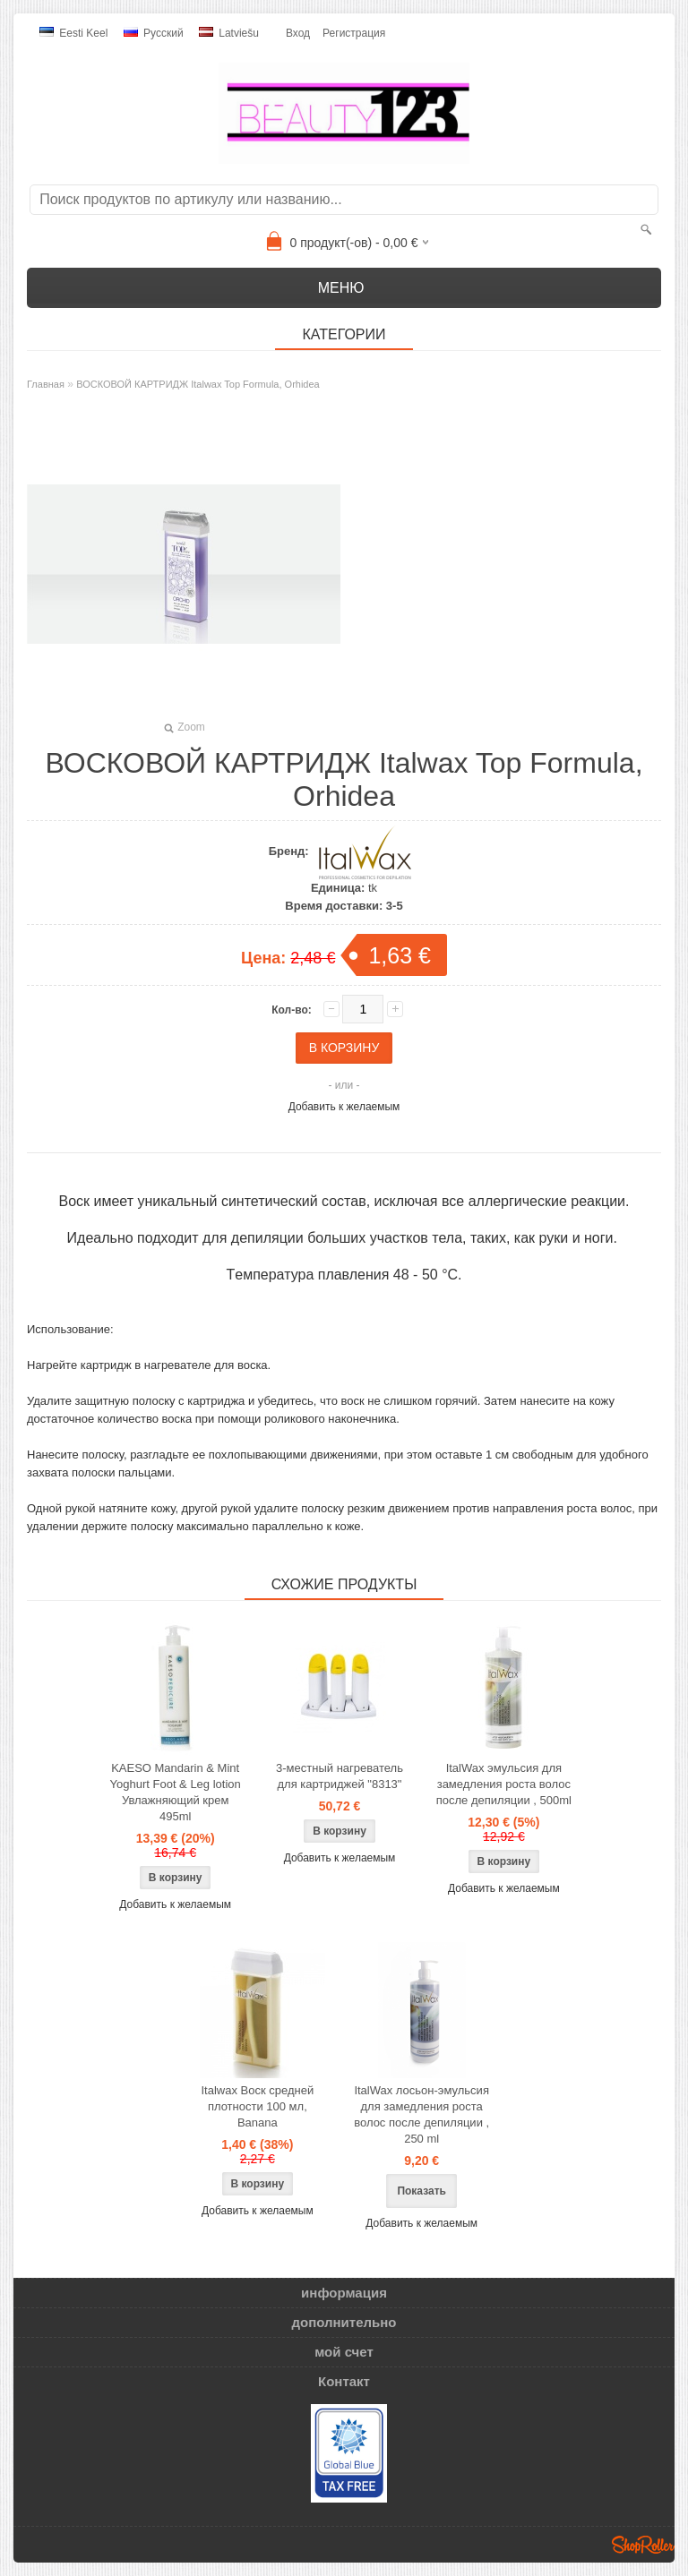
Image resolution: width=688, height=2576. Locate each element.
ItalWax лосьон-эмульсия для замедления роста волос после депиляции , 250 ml (421, 2114)
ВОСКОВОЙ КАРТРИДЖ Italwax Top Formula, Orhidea (198, 384)
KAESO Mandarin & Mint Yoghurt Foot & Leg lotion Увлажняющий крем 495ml (175, 1792)
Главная (45, 384)
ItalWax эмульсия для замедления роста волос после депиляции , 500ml (504, 1784)
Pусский (154, 33)
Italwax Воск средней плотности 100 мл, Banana (257, 2106)
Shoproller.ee (643, 2545)
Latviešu (229, 33)
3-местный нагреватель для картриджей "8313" (339, 1776)
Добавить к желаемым (344, 1106)
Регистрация (353, 33)
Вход (298, 33)
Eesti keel (73, 33)
